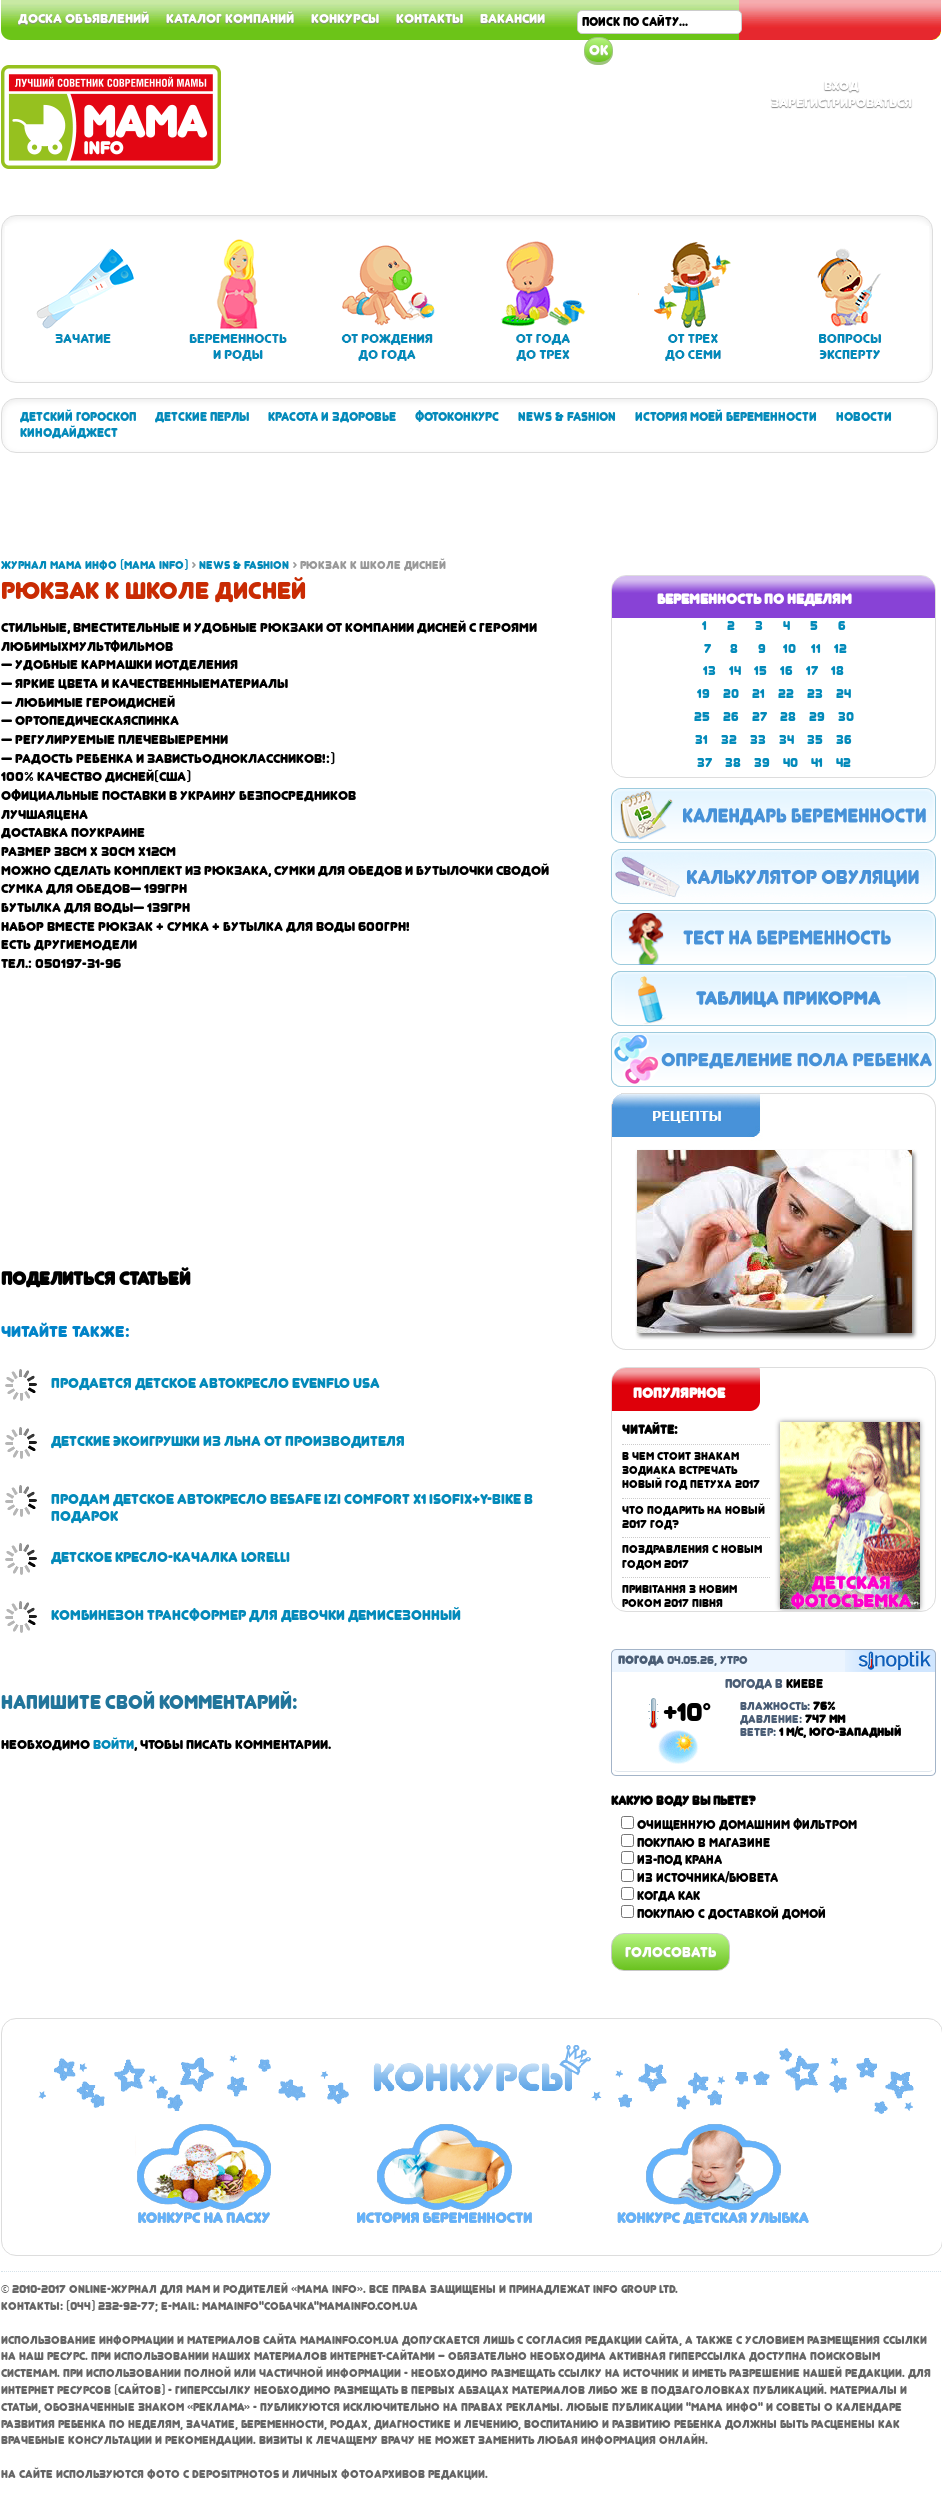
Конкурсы (345, 18)
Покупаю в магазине (703, 1843)
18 (837, 671)
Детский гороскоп (78, 417)
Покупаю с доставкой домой (731, 1914)
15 (760, 671)
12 (840, 649)
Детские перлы (202, 417)
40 (790, 763)
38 (733, 763)
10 (789, 649)
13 (709, 671)
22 (786, 694)
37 (704, 763)
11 (816, 649)
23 (815, 694)
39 (762, 763)
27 (759, 717)
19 (703, 694)
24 (843, 694)
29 (817, 717)
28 (788, 717)
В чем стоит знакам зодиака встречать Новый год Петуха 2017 (691, 1471)
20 (731, 694)
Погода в (774, 1684)
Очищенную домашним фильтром (747, 1825)
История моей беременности (726, 417)
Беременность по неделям (754, 599)
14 (735, 671)
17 (812, 671)
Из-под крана (679, 1860)
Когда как (668, 1896)
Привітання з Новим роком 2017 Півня (679, 1596)
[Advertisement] (365, 513)
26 (731, 717)
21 (758, 694)
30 (846, 717)
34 (786, 740)
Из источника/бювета (707, 1878)
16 (786, 671)
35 (815, 740)
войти (113, 1744)
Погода (641, 1660)
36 (844, 740)
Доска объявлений (83, 18)
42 (843, 763)
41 (817, 763)
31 (701, 740)
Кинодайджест (69, 433)
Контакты (429, 18)
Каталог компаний (230, 18)
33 (758, 740)
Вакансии (512, 18)
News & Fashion (567, 417)
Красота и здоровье (332, 417)
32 (729, 740)
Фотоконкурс (457, 417)
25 (702, 717)
